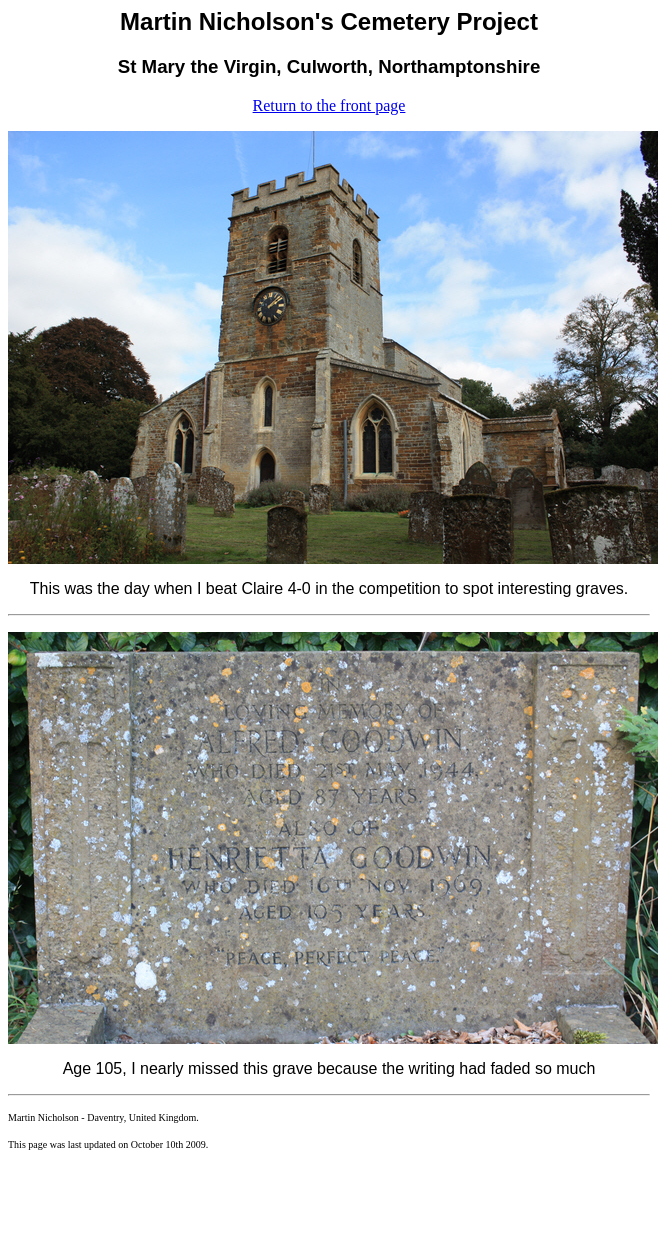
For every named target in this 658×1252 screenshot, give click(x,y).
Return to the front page (329, 105)
